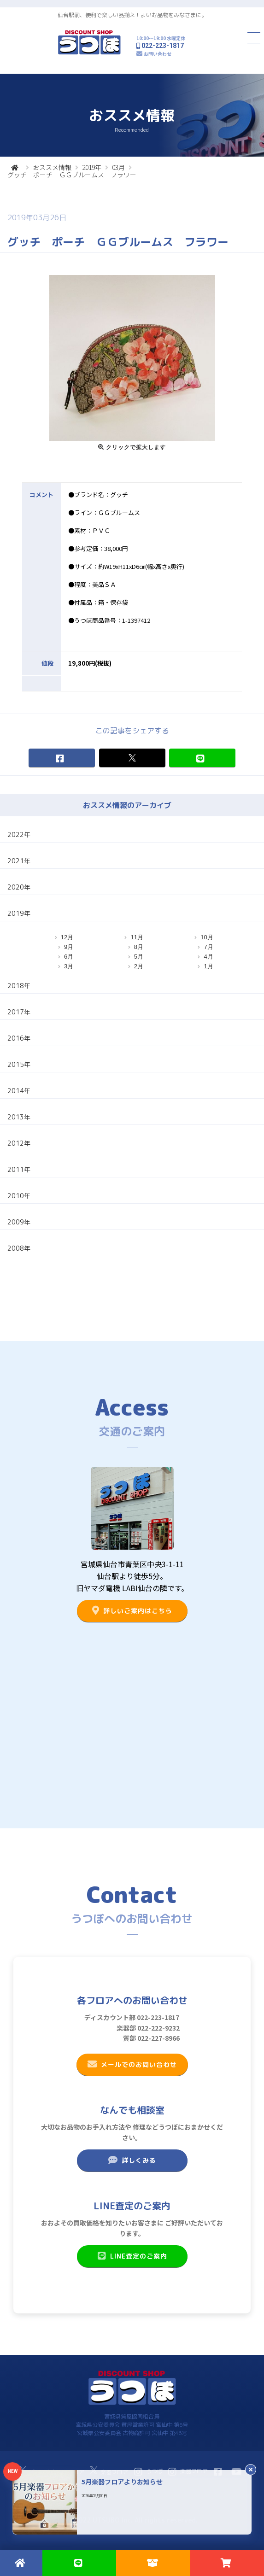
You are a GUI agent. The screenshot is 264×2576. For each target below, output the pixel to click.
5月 (138, 956)
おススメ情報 (52, 167)
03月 (118, 167)
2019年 (91, 167)
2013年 (18, 1116)
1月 (208, 966)
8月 (138, 946)
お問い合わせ (157, 54)
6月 (68, 956)
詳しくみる (132, 2160)
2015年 (18, 1064)
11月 (136, 937)
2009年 (18, 1222)
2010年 (18, 1195)
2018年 (18, 985)
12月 (67, 937)
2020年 (18, 887)
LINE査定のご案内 (132, 2255)
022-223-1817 (162, 45)
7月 (208, 946)
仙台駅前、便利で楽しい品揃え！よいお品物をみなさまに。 (132, 15)
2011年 (18, 1169)
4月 (208, 956)
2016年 (18, 1038)
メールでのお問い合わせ (131, 2064)
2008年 (18, 1248)
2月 (138, 966)
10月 (206, 937)
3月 (68, 966)
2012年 (18, 1143)
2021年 (18, 860)
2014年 (18, 1090)
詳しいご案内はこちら (132, 1610)
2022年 (18, 834)
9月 (68, 946)
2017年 (18, 1011)
